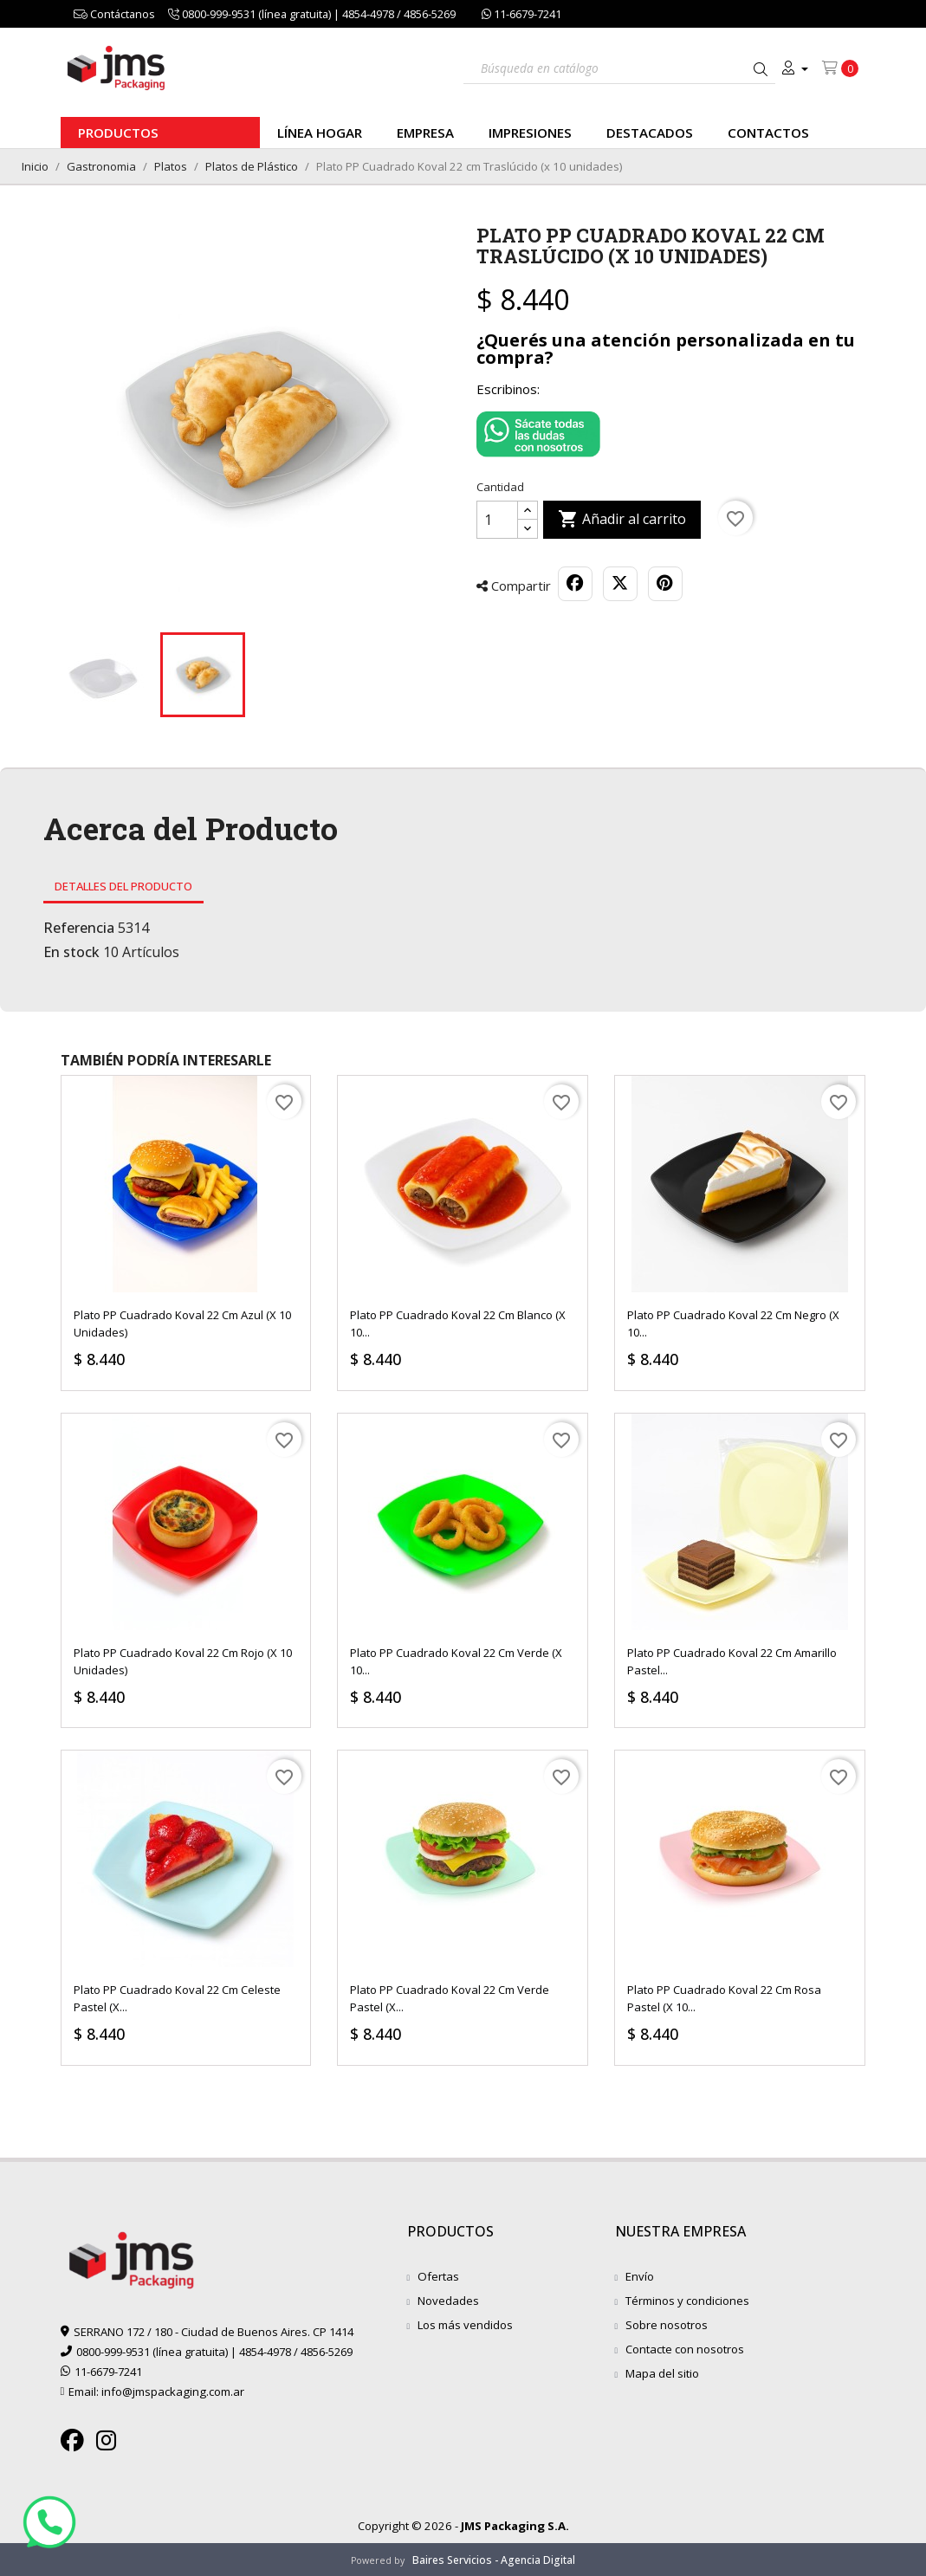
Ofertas (438, 2276)
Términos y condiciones (687, 2300)
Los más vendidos (465, 2325)
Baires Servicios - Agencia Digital (493, 2560)
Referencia (78, 927)
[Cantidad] (497, 520)
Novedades (448, 2300)
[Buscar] (619, 66)
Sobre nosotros (666, 2325)
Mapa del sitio (662, 2373)
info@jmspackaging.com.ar (172, 2391)
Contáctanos (114, 14)
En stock (71, 952)
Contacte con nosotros (684, 2349)
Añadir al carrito (622, 519)
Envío (639, 2276)
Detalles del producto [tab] (123, 886)
